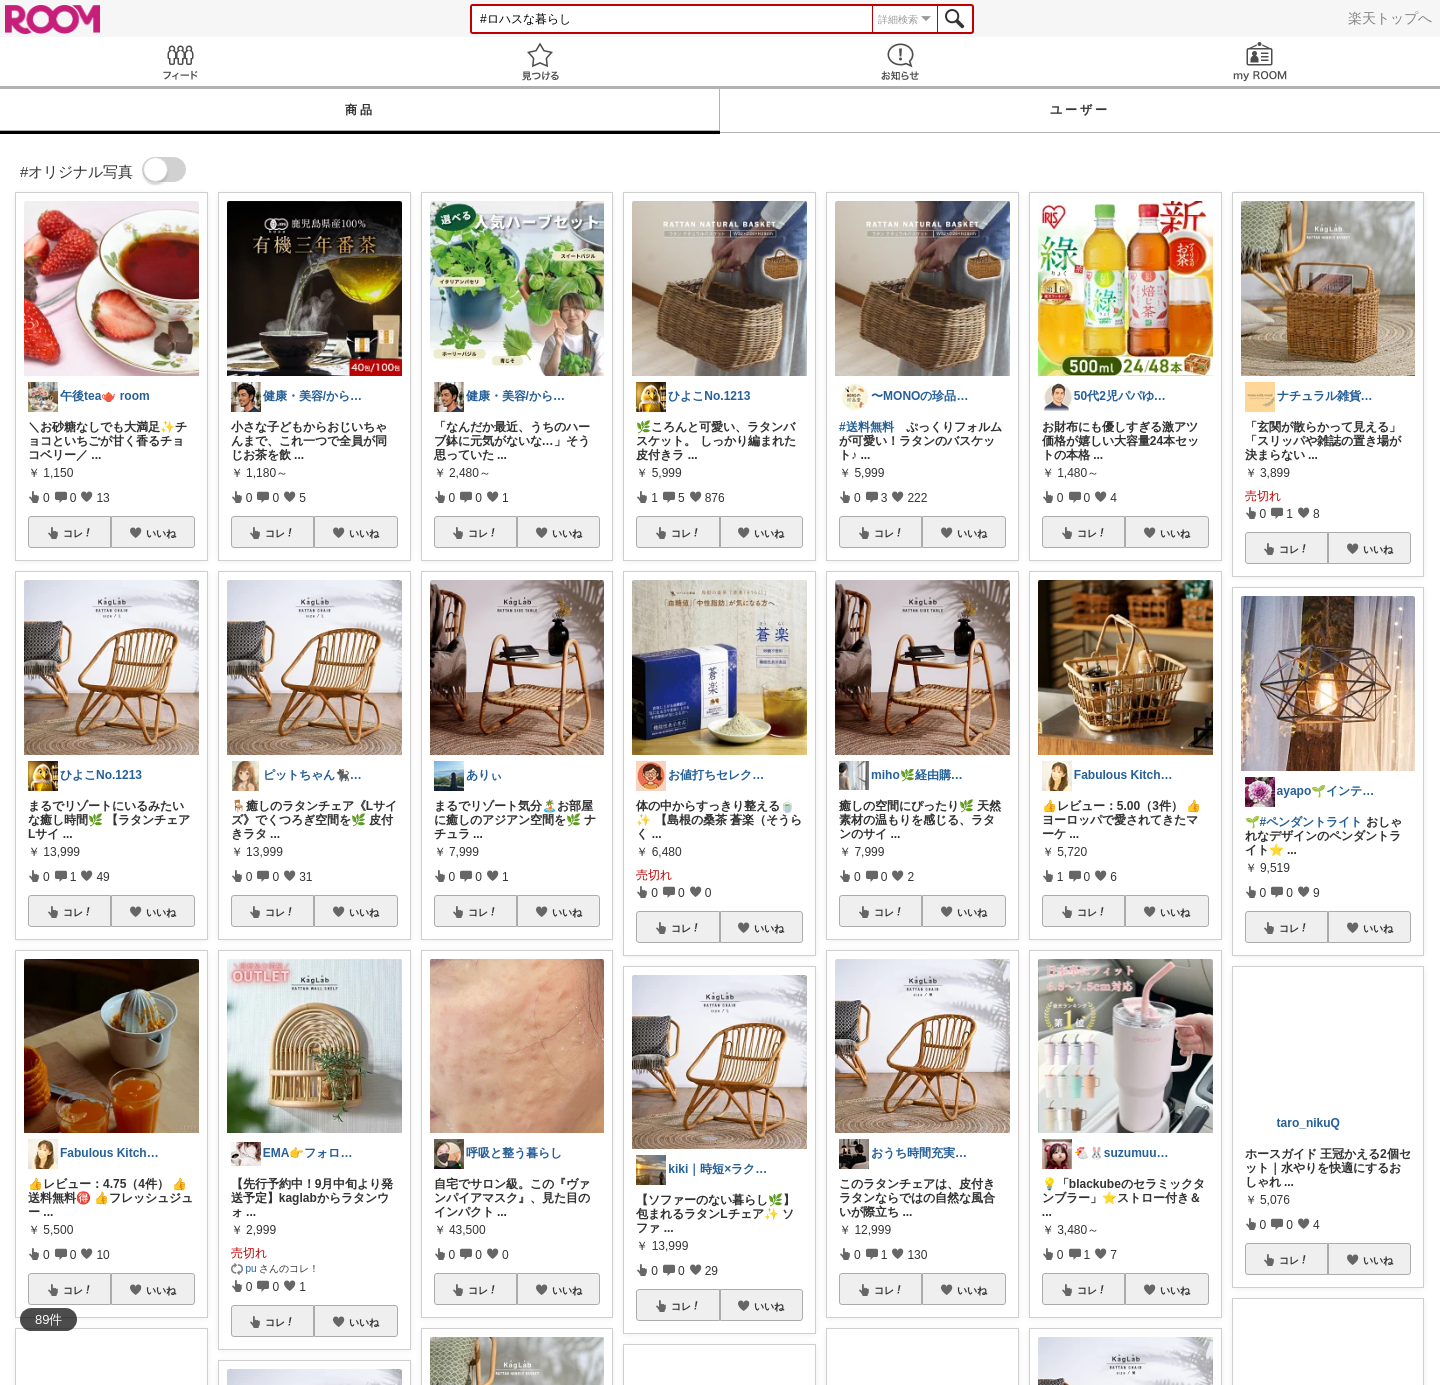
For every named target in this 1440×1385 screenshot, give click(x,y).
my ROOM (1260, 61)
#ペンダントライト (1311, 822)
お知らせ (900, 61)
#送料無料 (866, 427)
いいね (161, 533)
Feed (180, 61)
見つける (540, 61)
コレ (78, 533)
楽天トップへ (1390, 18)
